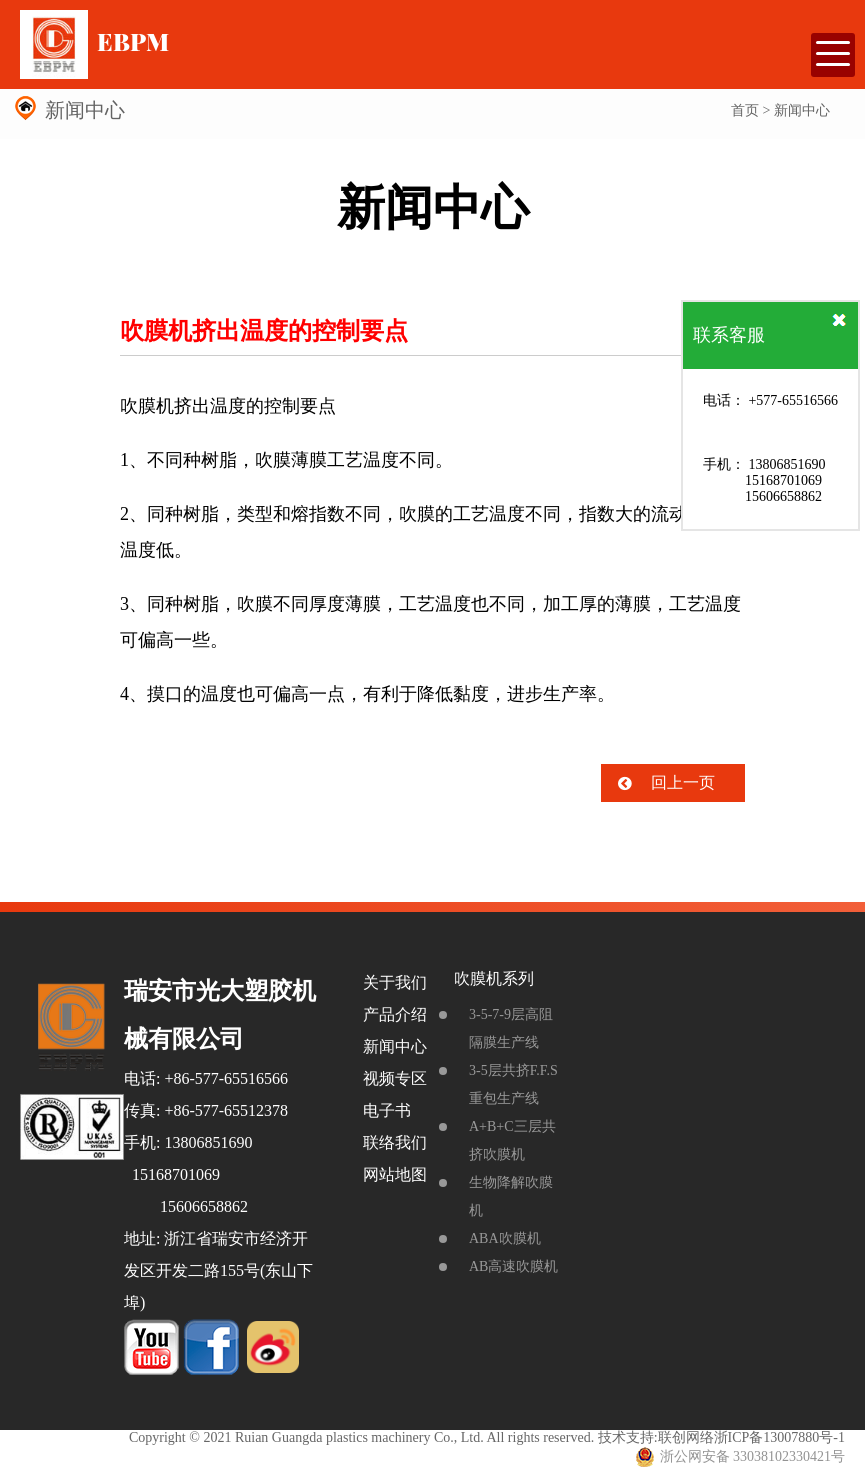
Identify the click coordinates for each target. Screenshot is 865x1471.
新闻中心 (395, 1046)
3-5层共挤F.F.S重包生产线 (513, 1084)
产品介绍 (395, 1014)
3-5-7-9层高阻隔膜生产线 (511, 1028)
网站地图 (395, 1174)
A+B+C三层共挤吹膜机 (512, 1140)
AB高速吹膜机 (513, 1266)
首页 (745, 110)
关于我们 (395, 982)
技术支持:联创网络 (656, 1437)
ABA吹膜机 (505, 1238)
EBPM (94, 43)
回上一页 (683, 782)
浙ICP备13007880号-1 (779, 1437)
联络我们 (395, 1142)
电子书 (387, 1110)
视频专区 (395, 1078)
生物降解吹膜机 (511, 1196)
